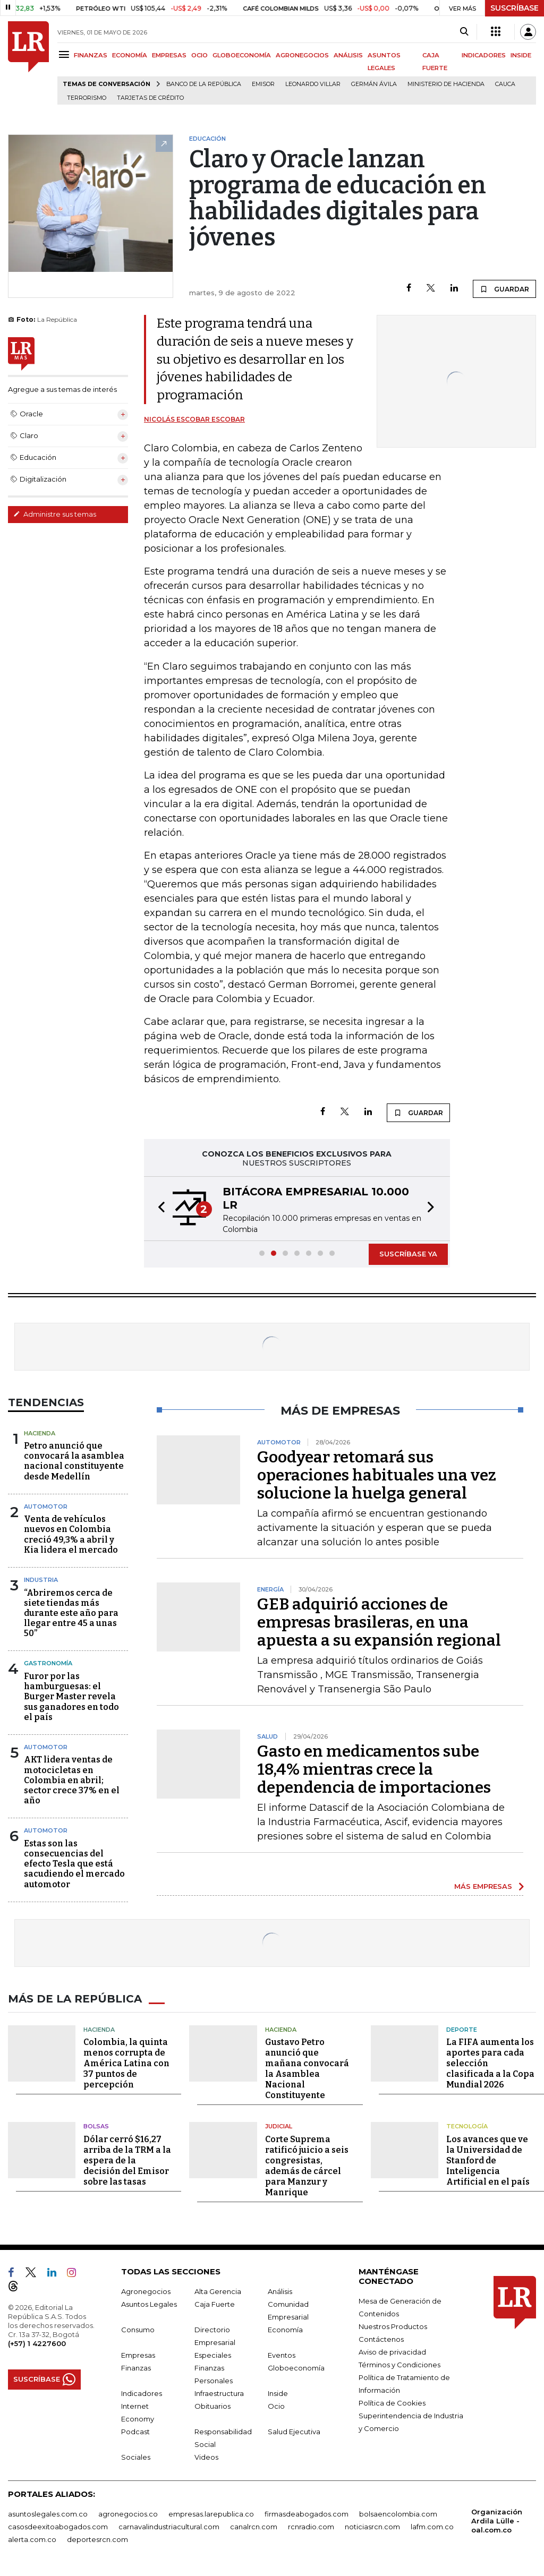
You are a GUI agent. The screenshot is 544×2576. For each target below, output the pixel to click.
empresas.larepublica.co (211, 2514)
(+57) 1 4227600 (37, 2343)
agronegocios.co (128, 2514)
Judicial (278, 2126)
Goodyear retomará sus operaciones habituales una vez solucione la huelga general (376, 1475)
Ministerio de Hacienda (445, 84)
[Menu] (65, 54)
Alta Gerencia (217, 2291)
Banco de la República (203, 84)
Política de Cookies (392, 2403)
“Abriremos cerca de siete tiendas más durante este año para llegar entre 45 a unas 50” (71, 1613)
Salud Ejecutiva (294, 2431)
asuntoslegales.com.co (48, 2514)
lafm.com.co (432, 2526)
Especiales (212, 2355)
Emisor (263, 84)
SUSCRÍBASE (514, 8)
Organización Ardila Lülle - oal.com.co (496, 2520)
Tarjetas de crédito (150, 98)
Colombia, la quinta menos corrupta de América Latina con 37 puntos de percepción (126, 2063)
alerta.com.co (32, 2539)
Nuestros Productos (393, 2326)
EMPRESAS (169, 55)
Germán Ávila (374, 84)
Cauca (505, 84)
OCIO (199, 55)
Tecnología (467, 2126)
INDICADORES (484, 55)
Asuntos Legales (149, 2304)
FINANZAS (90, 55)
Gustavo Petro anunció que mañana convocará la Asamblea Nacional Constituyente (307, 2068)
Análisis (280, 2291)
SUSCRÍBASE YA (408, 1254)
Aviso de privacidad (392, 2352)
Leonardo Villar (313, 84)
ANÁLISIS (348, 55)
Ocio (276, 2406)
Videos (206, 2457)
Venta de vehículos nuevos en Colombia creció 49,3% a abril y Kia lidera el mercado (71, 1534)
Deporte (461, 2029)
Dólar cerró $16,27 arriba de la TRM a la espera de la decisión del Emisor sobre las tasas (127, 2160)
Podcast (135, 2431)
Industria (41, 1580)
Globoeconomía (296, 2368)
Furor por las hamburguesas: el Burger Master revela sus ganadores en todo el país (71, 1696)
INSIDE (521, 55)
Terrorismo (86, 98)
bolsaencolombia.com (398, 2514)
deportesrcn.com (97, 2539)
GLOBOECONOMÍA (241, 55)
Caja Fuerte (214, 2304)
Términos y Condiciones (399, 2364)
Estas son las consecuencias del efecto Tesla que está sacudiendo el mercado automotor (74, 1863)
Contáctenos (381, 2339)
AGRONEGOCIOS (302, 55)
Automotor (45, 1506)
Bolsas (96, 2126)
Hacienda (39, 1433)
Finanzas (136, 2368)
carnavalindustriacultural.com (168, 2526)
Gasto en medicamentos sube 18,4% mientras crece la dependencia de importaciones (374, 1769)
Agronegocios (146, 2291)
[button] (158, 1208)
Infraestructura (219, 2393)
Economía (285, 2329)
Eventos (281, 2355)
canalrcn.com (253, 2526)
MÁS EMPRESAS (483, 1886)
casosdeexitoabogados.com (58, 2526)
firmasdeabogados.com (306, 2514)
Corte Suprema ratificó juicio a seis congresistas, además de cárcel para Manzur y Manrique (306, 2165)
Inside (278, 2393)
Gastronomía (48, 1663)
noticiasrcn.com (372, 2526)
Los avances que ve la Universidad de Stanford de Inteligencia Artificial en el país (488, 2160)
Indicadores (141, 2393)
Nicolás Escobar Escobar (194, 419)
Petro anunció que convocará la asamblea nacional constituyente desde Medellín (74, 1461)
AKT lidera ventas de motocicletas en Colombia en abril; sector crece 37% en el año (72, 1780)
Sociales (135, 2457)
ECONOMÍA (129, 55)
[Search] (464, 32)
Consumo (138, 2329)
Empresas (138, 2355)
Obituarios (212, 2406)
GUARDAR (504, 289)
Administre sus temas (54, 514)
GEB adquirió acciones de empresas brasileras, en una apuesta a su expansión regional (379, 1622)
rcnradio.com (311, 2526)
